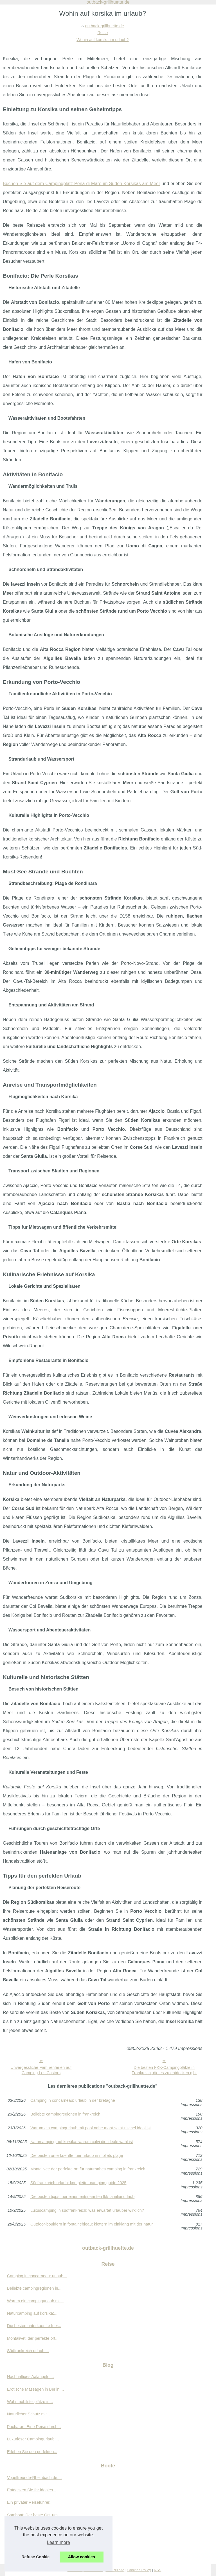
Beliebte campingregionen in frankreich (65, 2114)
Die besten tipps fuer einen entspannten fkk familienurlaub (82, 2197)
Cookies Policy (139, 2570)
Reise (102, 32)
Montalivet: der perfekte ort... (32, 2338)
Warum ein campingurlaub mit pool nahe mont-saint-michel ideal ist (90, 2128)
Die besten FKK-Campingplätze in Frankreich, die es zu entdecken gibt (164, 2070)
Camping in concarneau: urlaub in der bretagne (72, 2100)
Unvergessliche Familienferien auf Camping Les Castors (41, 2070)
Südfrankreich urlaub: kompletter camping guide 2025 (78, 2183)
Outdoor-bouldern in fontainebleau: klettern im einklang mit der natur (91, 2224)
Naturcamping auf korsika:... (32, 2313)
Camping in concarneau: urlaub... (37, 2276)
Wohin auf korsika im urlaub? (102, 39)
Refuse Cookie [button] (35, 2557)
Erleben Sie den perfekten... (32, 2451)
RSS (157, 2570)
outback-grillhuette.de (104, 26)
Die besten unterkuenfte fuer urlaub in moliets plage (76, 2156)
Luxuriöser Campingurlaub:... (33, 2439)
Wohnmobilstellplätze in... (30, 2401)
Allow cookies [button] (81, 2557)
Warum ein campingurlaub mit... (35, 2301)
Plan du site (114, 2570)
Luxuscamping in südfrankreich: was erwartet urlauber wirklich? (87, 2210)
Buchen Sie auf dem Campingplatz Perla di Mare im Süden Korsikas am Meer (81, 183)
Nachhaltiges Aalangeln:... (30, 2376)
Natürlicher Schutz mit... (28, 2414)
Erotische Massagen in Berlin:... (35, 2389)
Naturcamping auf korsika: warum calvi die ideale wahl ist (81, 2142)
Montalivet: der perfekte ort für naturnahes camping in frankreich (87, 2169)
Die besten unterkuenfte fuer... (34, 2325)
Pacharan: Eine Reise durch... (34, 2426)
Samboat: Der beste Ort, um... (34, 2515)
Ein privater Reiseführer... (30, 2502)
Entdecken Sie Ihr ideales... (31, 2490)
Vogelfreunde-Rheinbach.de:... (34, 2477)
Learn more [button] (58, 2542)
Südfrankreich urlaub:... (28, 2350)
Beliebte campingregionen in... (34, 2288)
